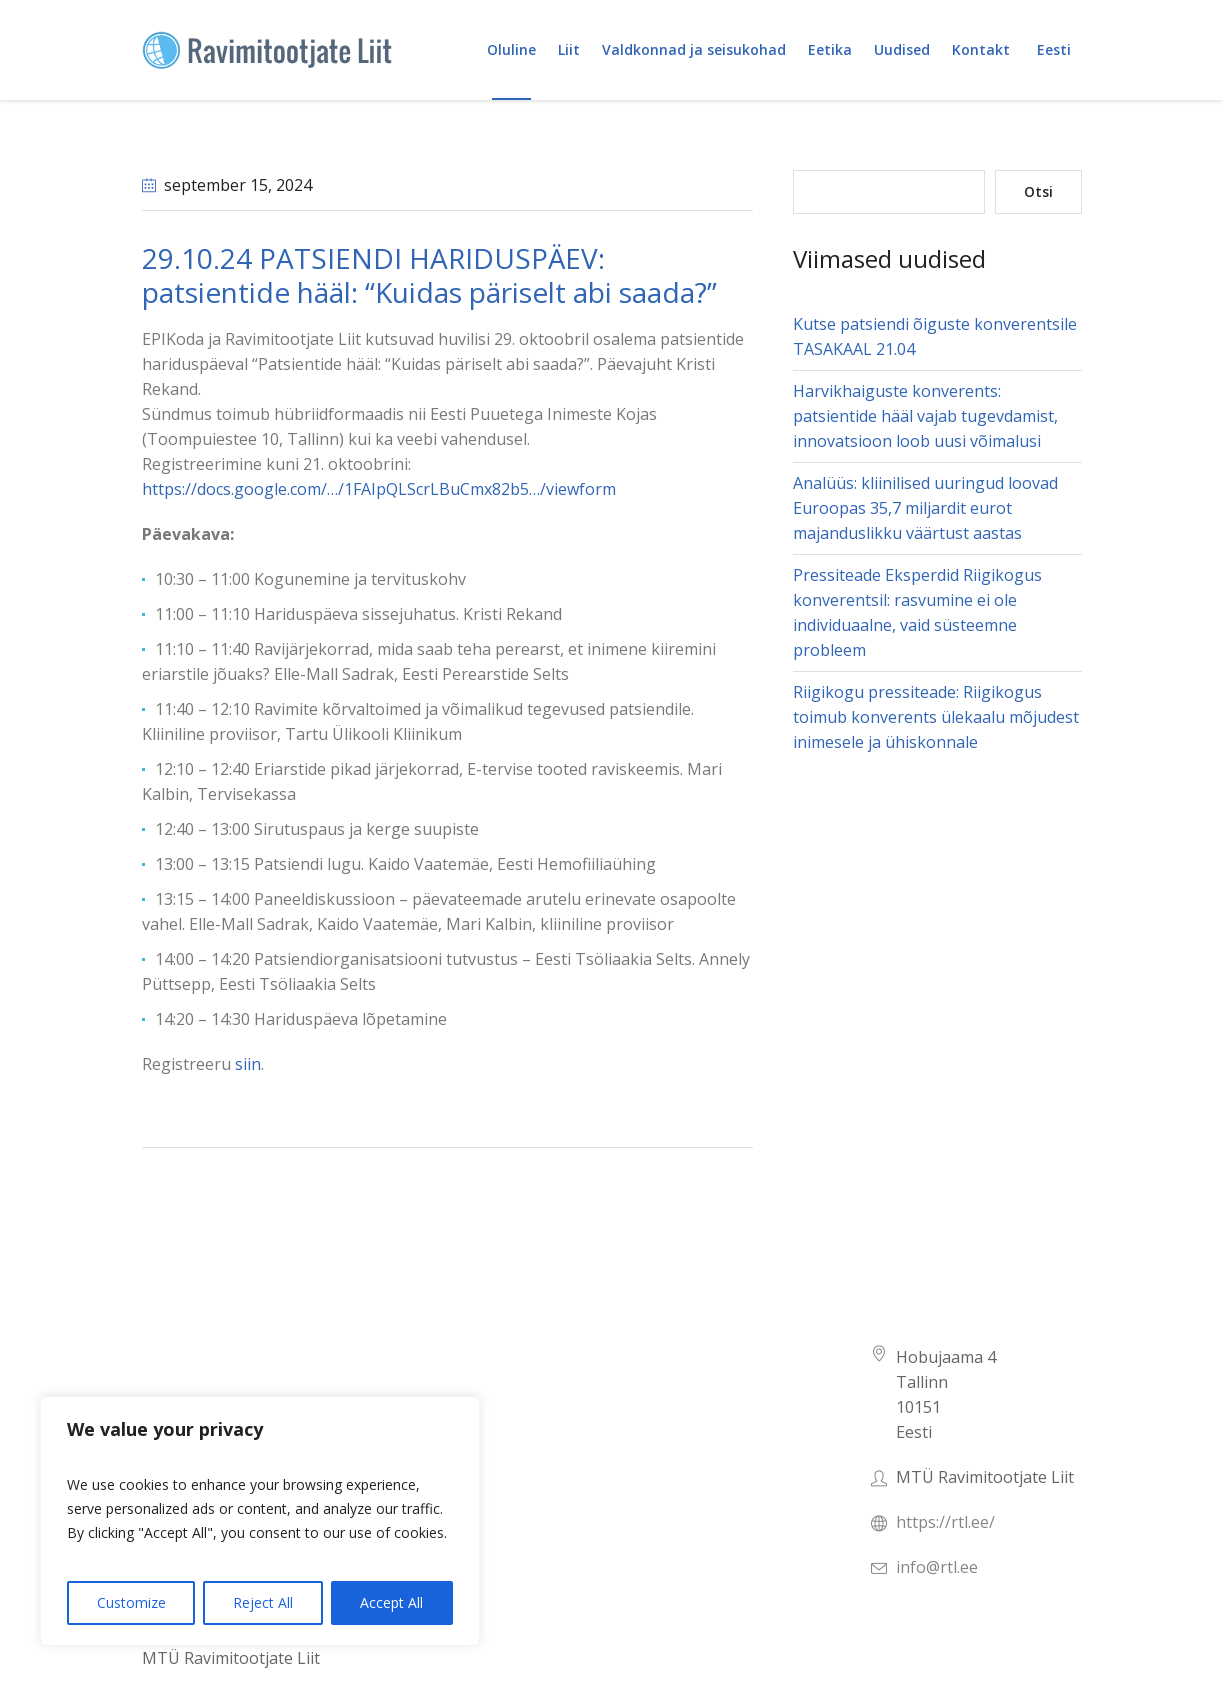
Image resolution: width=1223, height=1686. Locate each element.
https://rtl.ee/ (945, 1522)
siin (246, 1064)
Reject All (263, 1602)
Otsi (1038, 191)
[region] (260, 1521)
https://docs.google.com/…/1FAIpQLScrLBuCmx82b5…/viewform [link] (379, 489)
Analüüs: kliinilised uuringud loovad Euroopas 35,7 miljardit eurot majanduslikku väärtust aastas (925, 508)
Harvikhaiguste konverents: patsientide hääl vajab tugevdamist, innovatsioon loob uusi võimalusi (925, 416)
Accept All (391, 1602)
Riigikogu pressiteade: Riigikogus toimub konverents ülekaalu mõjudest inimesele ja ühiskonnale (936, 717)
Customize (131, 1602)
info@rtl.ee (937, 1567)
